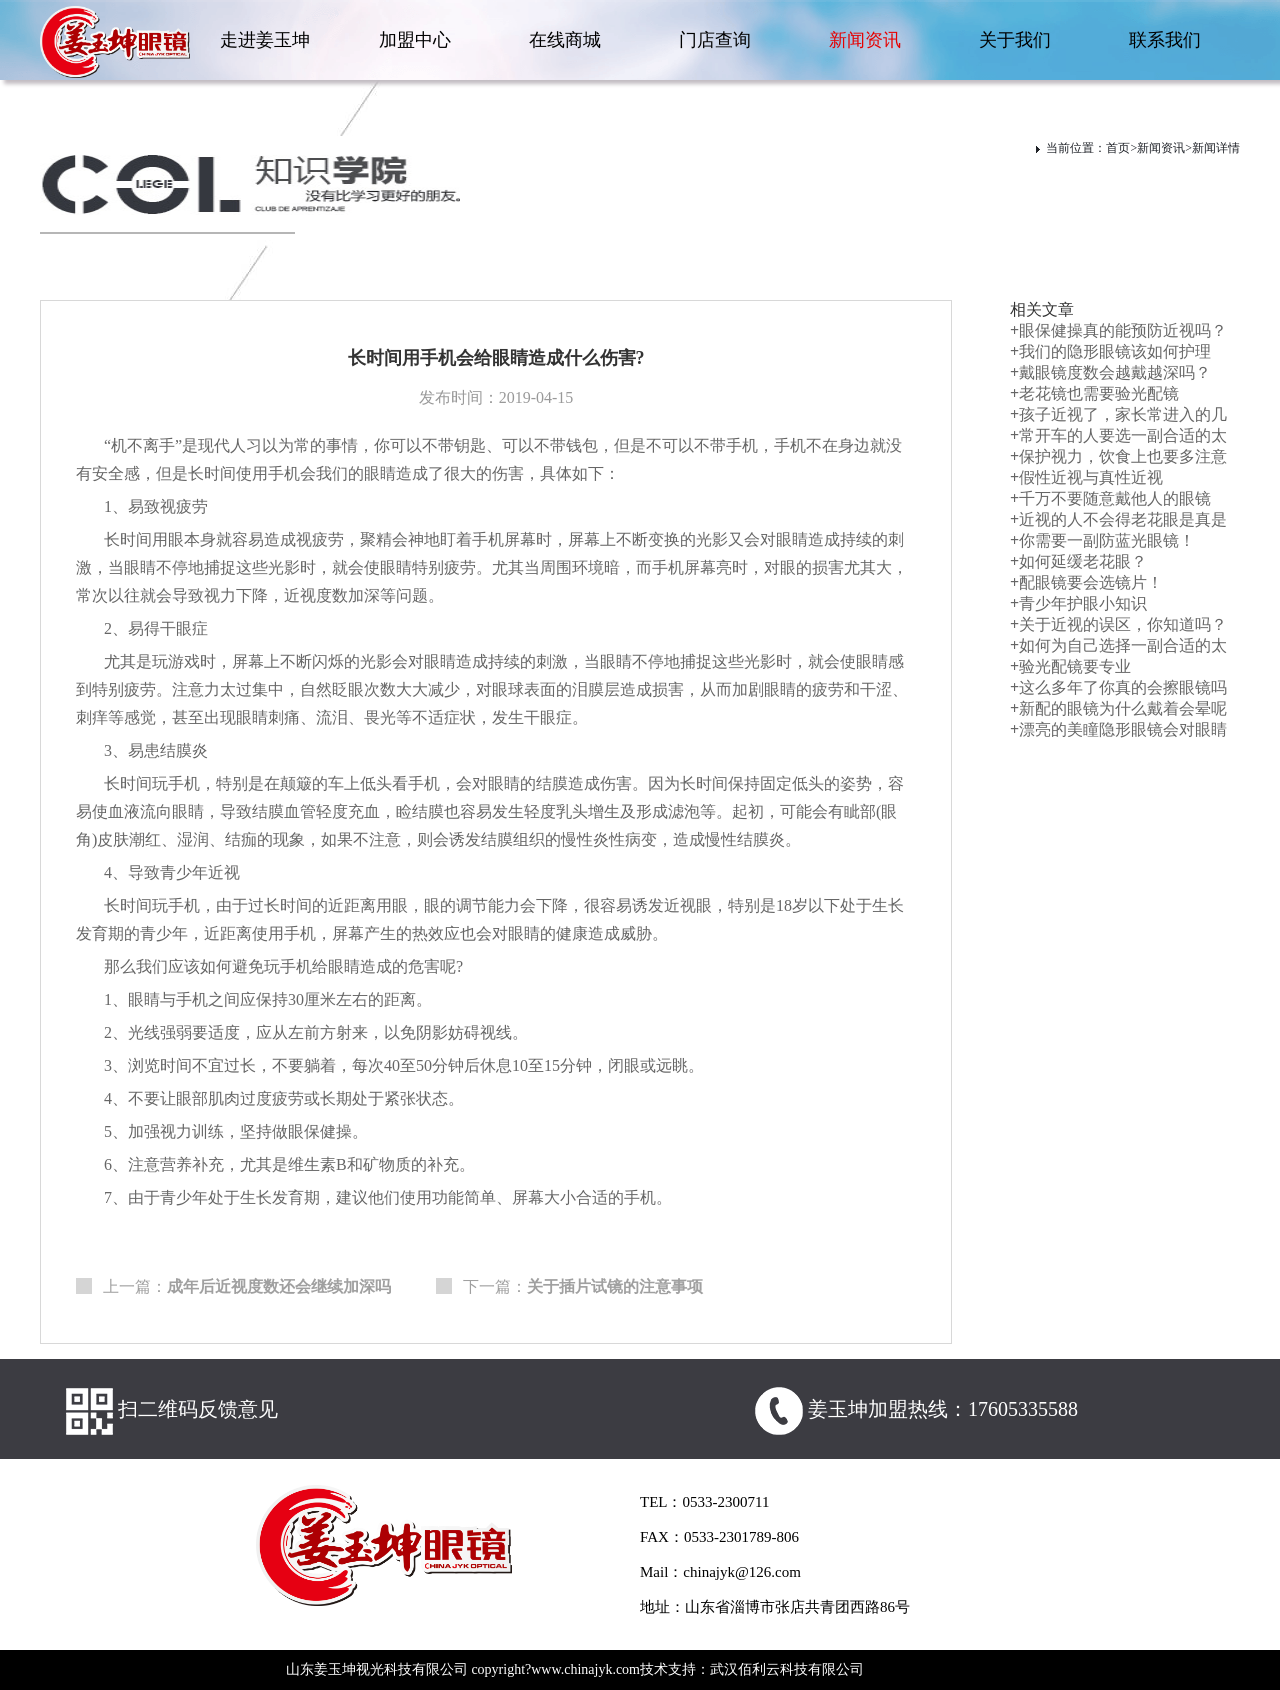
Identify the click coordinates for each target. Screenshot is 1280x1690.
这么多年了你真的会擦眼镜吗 (1118, 687)
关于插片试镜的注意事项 (615, 1286)
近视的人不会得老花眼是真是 (1118, 519)
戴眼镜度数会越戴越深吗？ (1110, 372)
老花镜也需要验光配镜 (1094, 393)
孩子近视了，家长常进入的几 (1118, 414)
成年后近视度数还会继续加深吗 (279, 1286)
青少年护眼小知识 (1078, 603)
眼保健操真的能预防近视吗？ (1118, 330)
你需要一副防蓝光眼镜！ (1102, 540)
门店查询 (715, 40)
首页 (1118, 148)
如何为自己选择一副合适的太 (1118, 645)
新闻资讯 (865, 40)
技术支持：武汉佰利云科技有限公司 (752, 1669)
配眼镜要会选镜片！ (1086, 582)
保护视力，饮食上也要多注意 (1118, 456)
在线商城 (565, 40)
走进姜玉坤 (265, 40)
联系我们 (1165, 40)
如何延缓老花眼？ (1078, 561)
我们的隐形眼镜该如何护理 (1110, 351)
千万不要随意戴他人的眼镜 (1110, 498)
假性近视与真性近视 (1086, 477)
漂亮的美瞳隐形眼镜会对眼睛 (1118, 729)
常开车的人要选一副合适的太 (1118, 435)
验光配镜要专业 (1070, 666)
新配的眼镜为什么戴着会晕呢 (1118, 708)
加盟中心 (415, 40)
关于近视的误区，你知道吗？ (1118, 624)
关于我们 (1015, 40)
